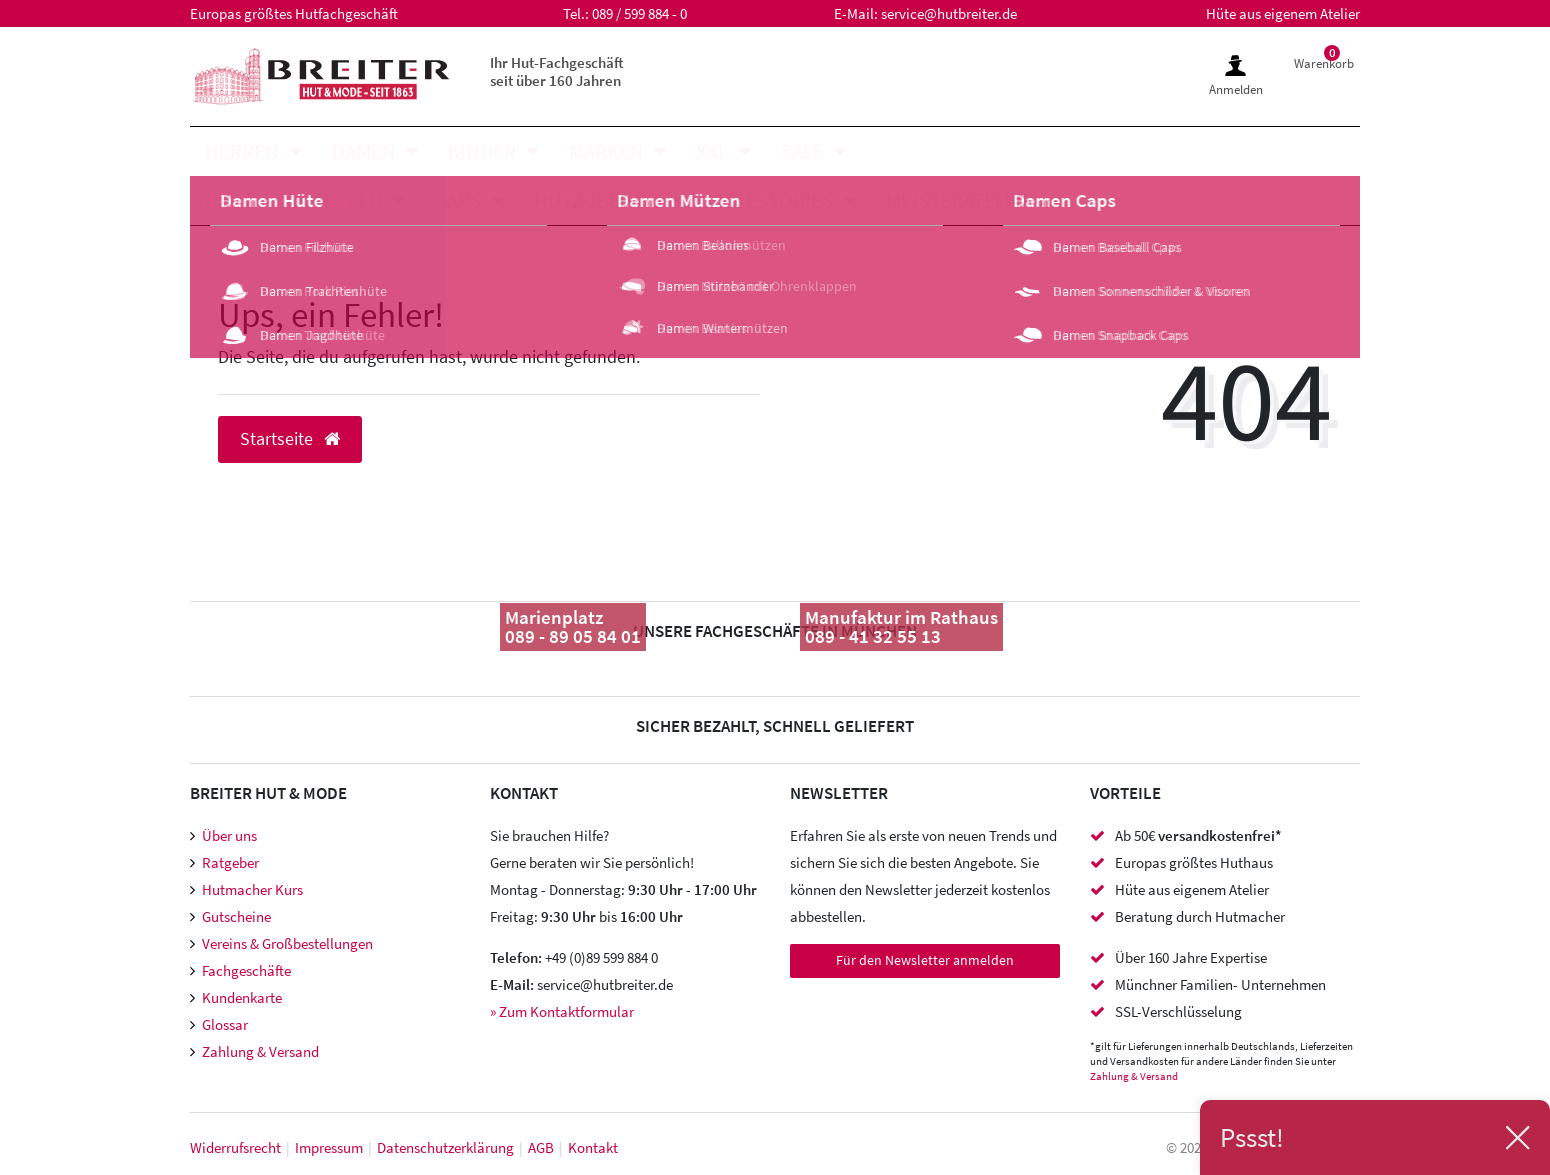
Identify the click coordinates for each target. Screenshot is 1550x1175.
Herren (242, 151)
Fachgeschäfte (246, 970)
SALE (802, 151)
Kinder (482, 151)
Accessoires (772, 200)
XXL (712, 151)
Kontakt (593, 1147)
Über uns (229, 835)
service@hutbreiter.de (949, 13)
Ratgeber (230, 862)
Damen (364, 151)
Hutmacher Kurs (252, 889)
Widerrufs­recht (235, 1147)
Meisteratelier (960, 200)
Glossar (225, 1024)
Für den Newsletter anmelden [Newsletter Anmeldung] (925, 960)
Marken (606, 151)
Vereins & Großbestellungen (287, 943)
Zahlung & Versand (260, 1051)
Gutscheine (236, 916)
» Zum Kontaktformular (562, 1011)
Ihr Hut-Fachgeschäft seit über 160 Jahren (557, 71)
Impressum (329, 1147)
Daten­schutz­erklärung (445, 1147)
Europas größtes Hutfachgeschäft (294, 13)
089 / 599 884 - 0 (639, 13)
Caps (458, 200)
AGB (541, 1147)
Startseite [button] (290, 439)
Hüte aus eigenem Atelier (1283, 13)
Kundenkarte (242, 997)
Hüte (230, 200)
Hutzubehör (597, 200)
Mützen (345, 200)
